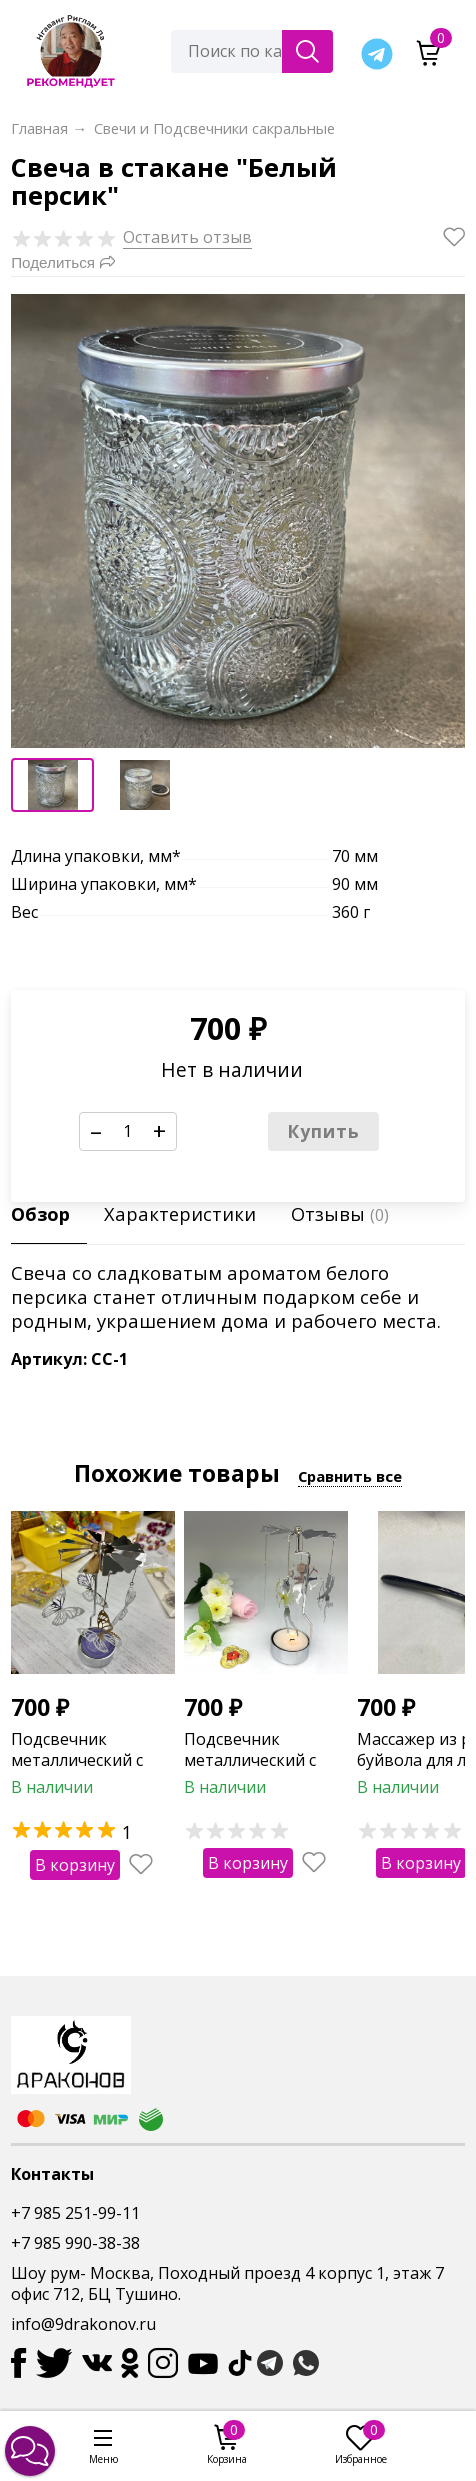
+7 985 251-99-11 (75, 2213)
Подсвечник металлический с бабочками (77, 1760)
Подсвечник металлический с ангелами (250, 1760)
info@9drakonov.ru (83, 2324)
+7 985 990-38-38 (75, 2243)
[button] (30, 2451)
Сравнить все (350, 1476)
